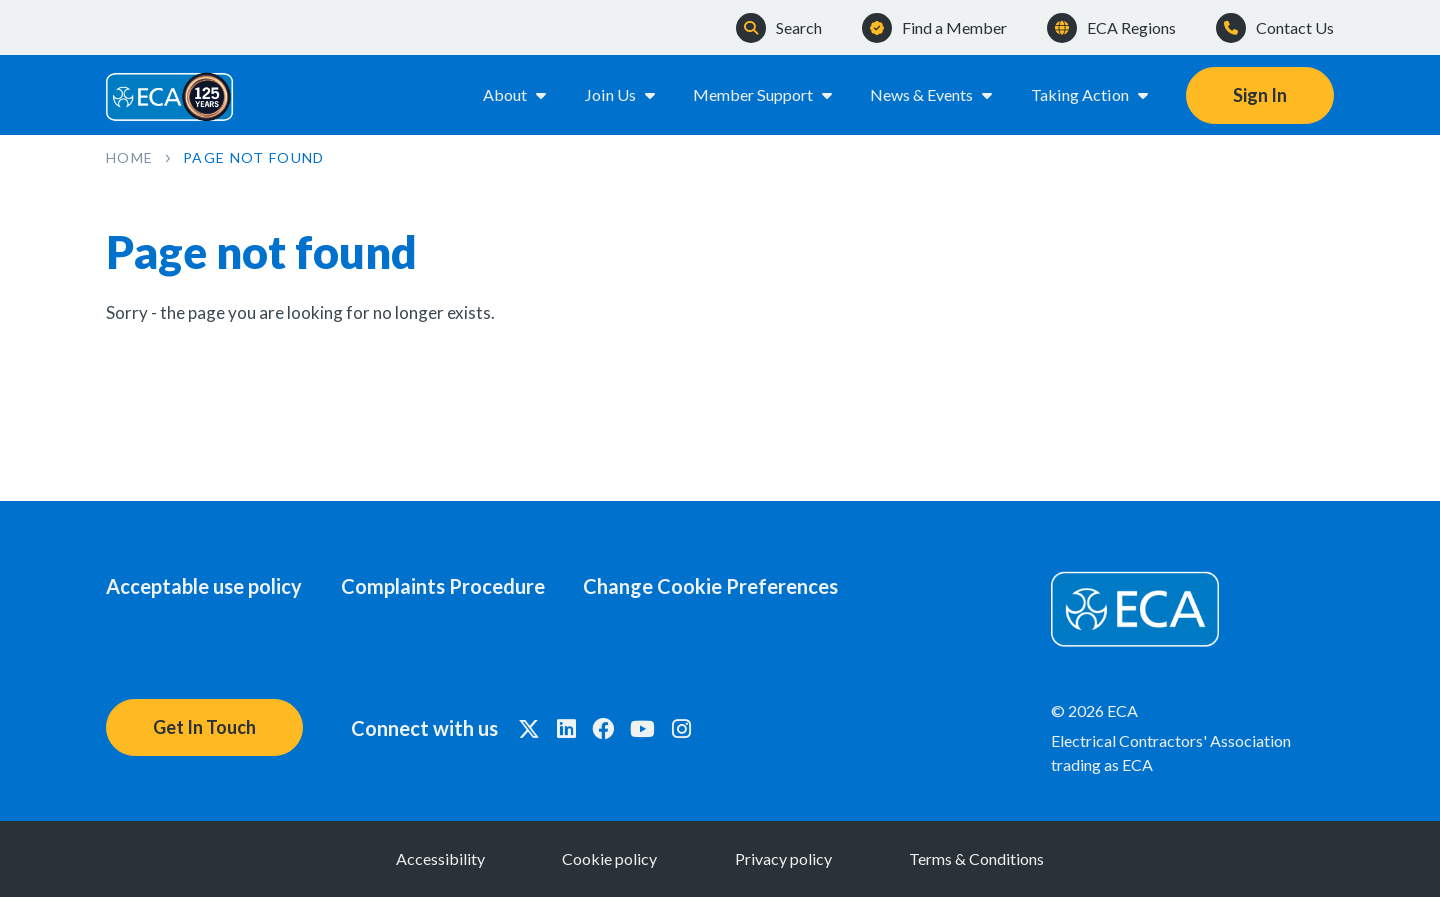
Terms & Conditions (980, 858)
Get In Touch (204, 727)
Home (129, 157)
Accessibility (436, 858)
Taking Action (1091, 94)
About (517, 94)
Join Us (622, 94)
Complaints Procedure (444, 586)
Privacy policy (784, 858)
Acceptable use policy (204, 586)
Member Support (764, 94)
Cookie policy (608, 858)
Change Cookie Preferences (713, 586)
